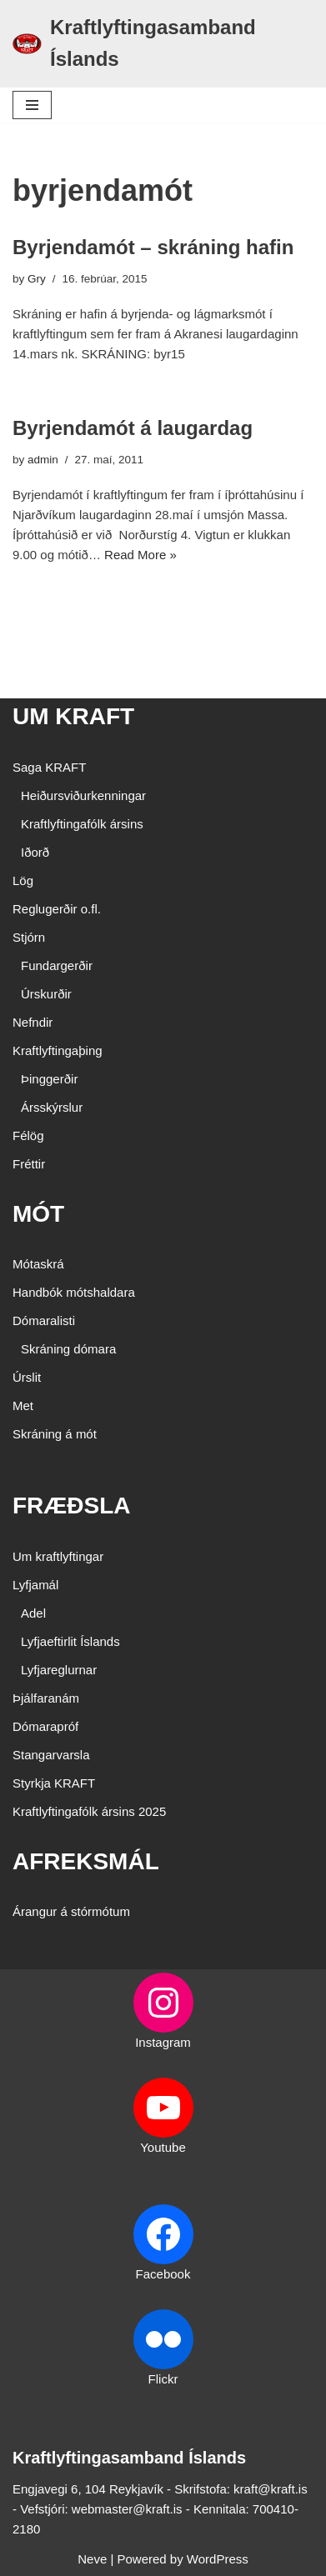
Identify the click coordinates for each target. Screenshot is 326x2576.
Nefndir (33, 1022)
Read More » (140, 555)
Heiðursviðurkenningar (83, 795)
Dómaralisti (44, 1320)
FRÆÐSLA (72, 1505)
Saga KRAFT (49, 767)
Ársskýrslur (52, 1107)
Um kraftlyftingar (58, 1556)
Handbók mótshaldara (74, 1292)
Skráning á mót (55, 1434)
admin (43, 459)
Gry (37, 279)
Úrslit (27, 1377)
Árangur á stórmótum (71, 1911)
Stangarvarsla (51, 1755)
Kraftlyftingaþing (58, 1050)
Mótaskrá (38, 1264)
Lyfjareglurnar (59, 1670)
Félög (28, 1135)
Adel (33, 1613)
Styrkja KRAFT (54, 1783)
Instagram (163, 2042)
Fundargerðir (57, 965)
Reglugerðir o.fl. (57, 909)
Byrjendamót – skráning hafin (153, 247)
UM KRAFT (73, 716)
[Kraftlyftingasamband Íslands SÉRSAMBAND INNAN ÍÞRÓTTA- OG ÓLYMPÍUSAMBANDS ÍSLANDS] (163, 44)
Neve (92, 2559)
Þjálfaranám (46, 1698)
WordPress (217, 2559)
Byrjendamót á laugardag (133, 428)
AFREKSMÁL (86, 1861)
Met (23, 1405)
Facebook (163, 2274)
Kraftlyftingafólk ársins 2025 (89, 1811)
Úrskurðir (46, 994)
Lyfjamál (35, 1585)
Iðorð (35, 852)
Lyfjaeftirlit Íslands (70, 1641)
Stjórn (29, 937)
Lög (23, 880)
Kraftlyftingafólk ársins (82, 824)
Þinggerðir (49, 1079)
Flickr (163, 2379)
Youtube (163, 2147)
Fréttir (29, 1164)
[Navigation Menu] (32, 105)
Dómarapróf (45, 1726)
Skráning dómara (68, 1349)
